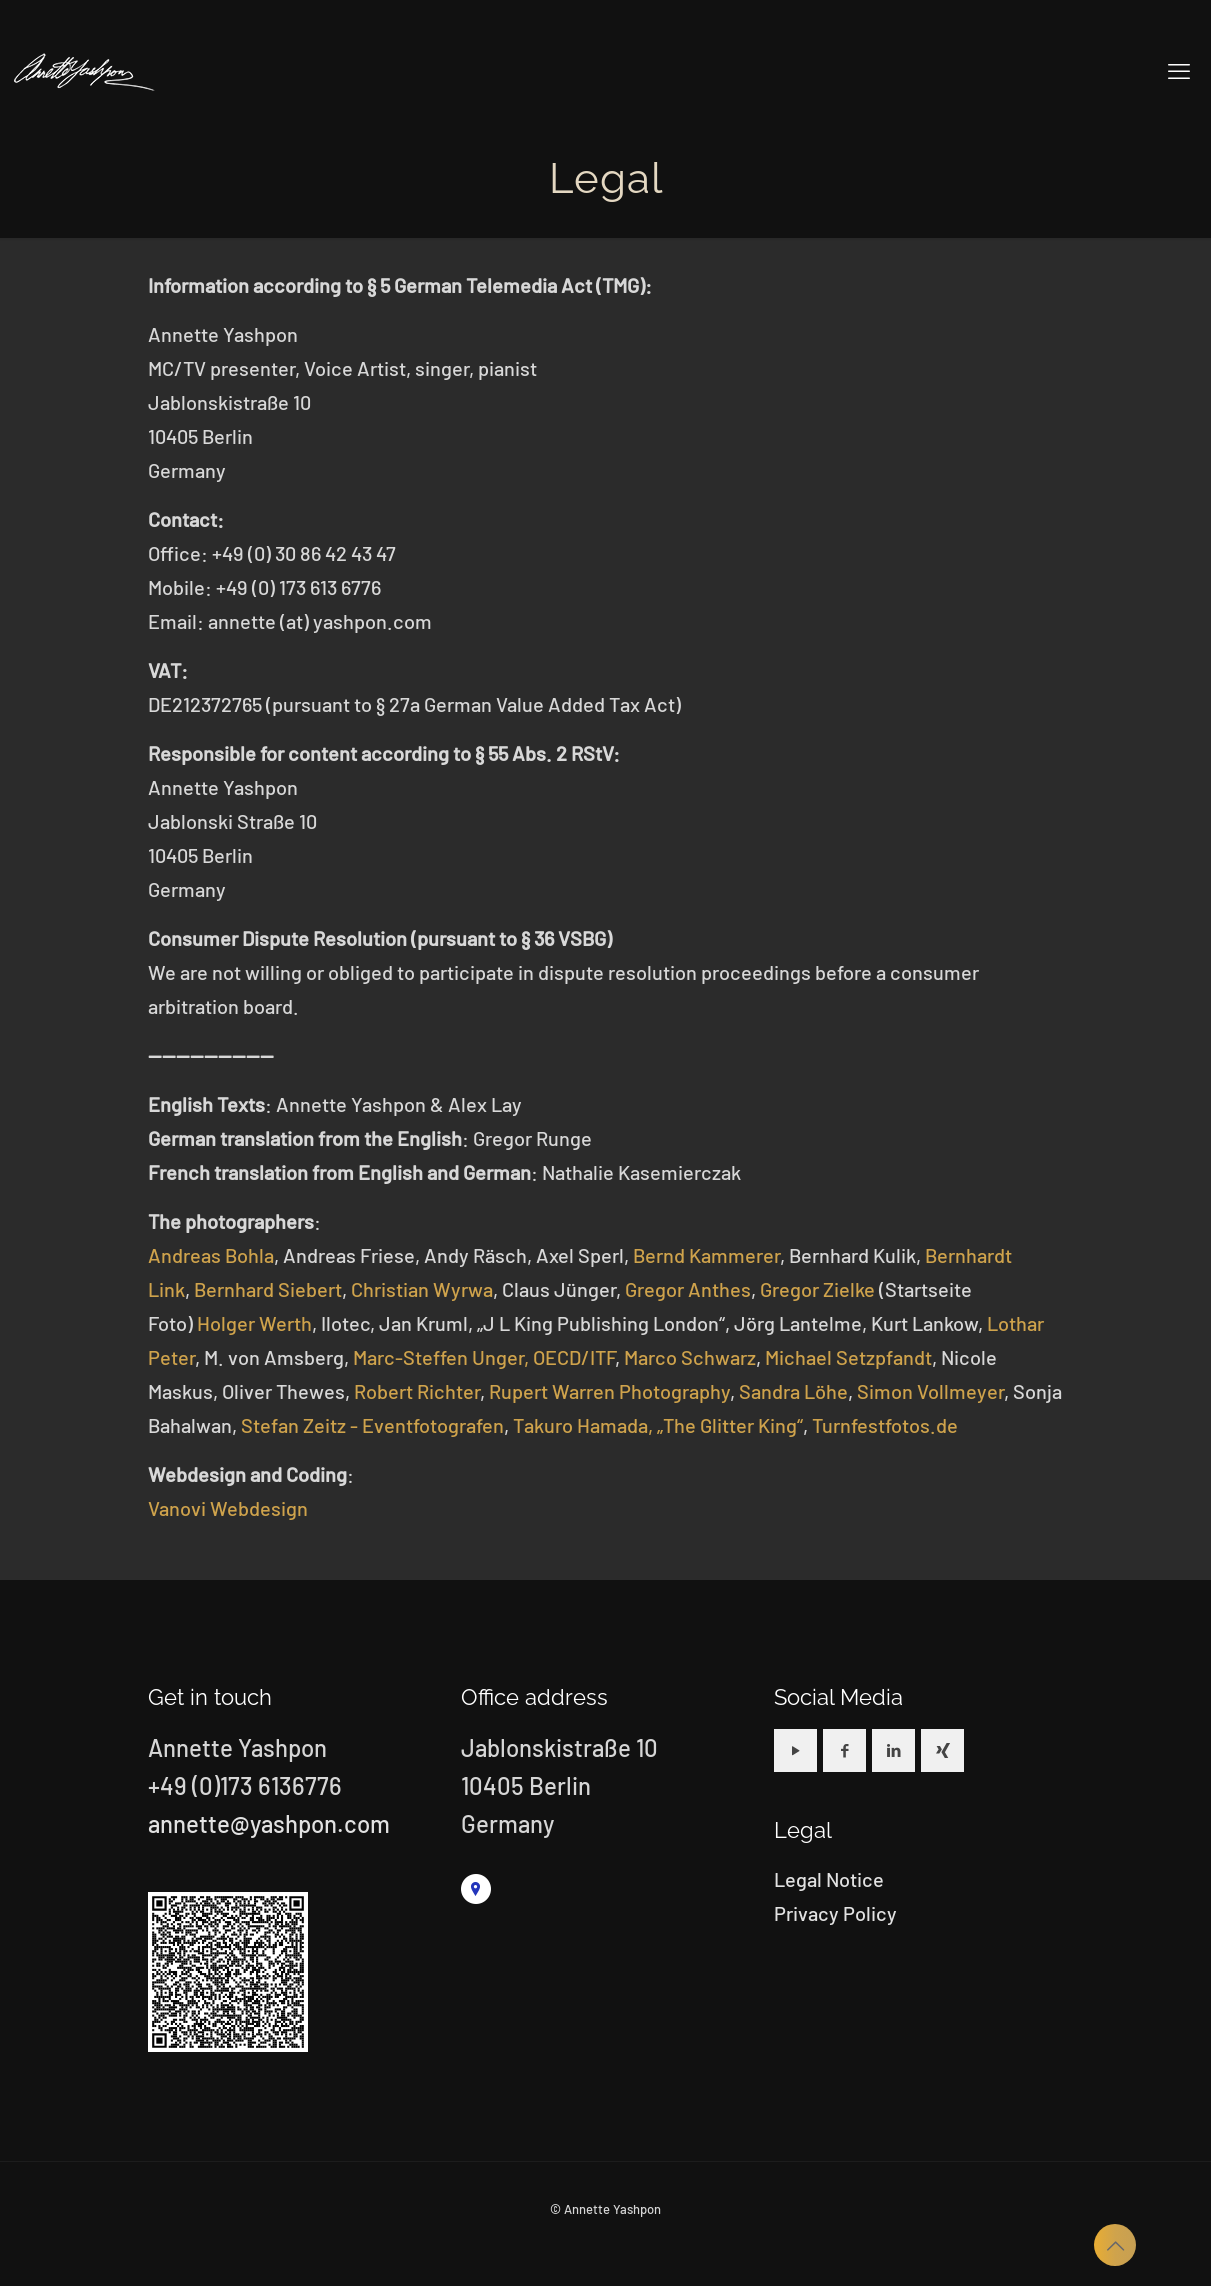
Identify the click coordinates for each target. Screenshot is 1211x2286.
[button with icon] (795, 1750)
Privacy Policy (835, 1913)
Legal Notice (829, 1879)
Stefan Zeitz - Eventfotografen (372, 1425)
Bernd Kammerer (706, 1255)
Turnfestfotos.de (885, 1425)
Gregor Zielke (817, 1289)
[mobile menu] (1179, 70)
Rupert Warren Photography (609, 1391)
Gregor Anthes (688, 1289)
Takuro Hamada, (583, 1425)
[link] (476, 1889)
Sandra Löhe (793, 1391)
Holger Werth (254, 1323)
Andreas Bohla (211, 1255)
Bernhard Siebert (268, 1289)
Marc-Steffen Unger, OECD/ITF (484, 1357)
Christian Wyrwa (422, 1289)
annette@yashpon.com (269, 1823)
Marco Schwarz (690, 1357)
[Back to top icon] (1115, 2245)
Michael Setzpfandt (848, 1357)
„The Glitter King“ (730, 1425)
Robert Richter (417, 1391)
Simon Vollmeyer (930, 1391)
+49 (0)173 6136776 (245, 1785)
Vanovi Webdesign (228, 1508)
